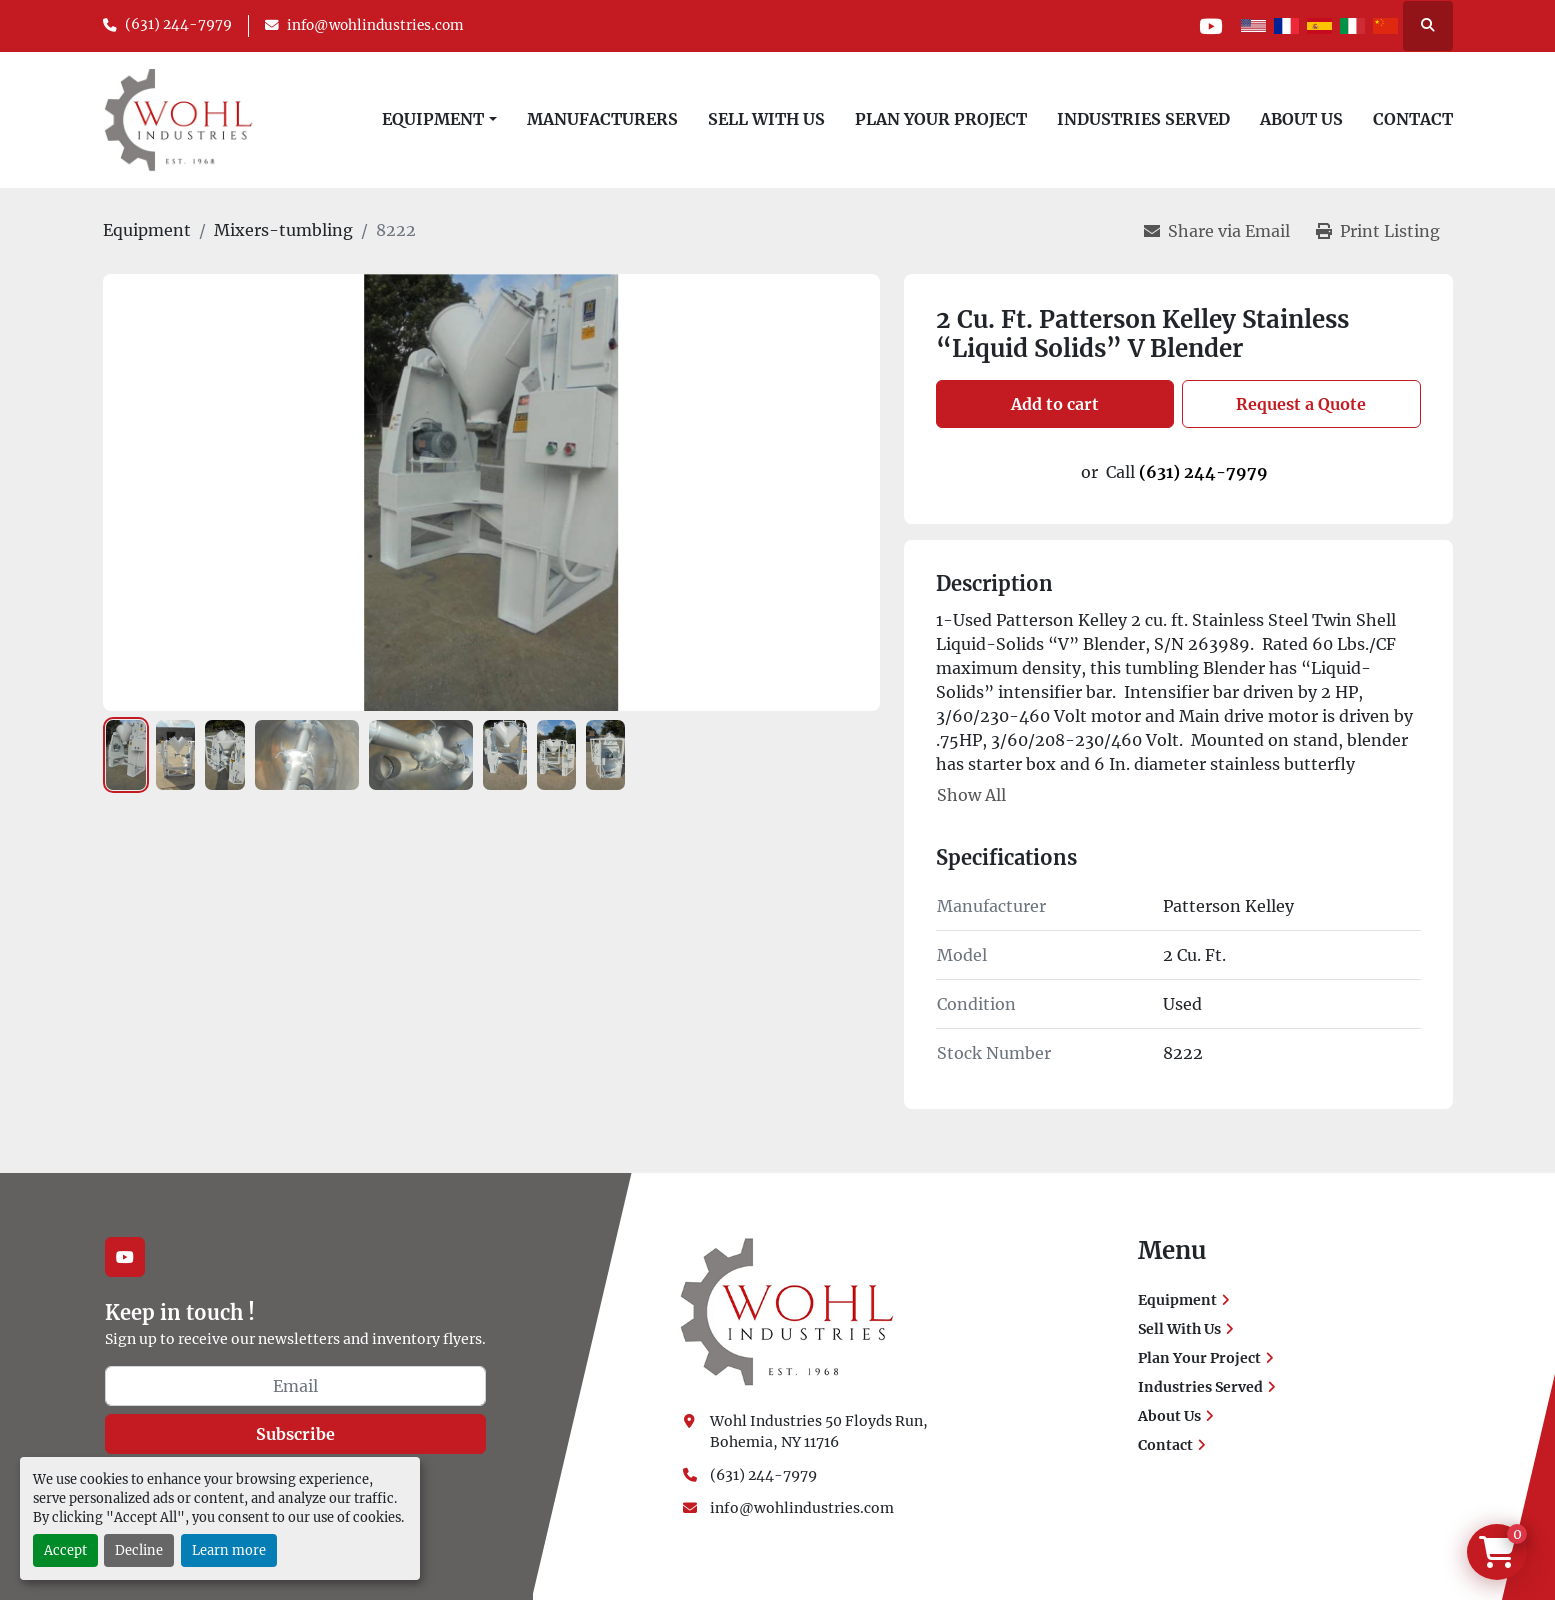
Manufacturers (602, 119)
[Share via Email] (1217, 231)
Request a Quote (1301, 404)
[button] (439, 119)
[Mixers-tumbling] (283, 230)
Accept (65, 1550)
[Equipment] (147, 230)
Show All (971, 795)
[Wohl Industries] (787, 1311)
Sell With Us (766, 119)
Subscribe (295, 1434)
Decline (139, 1550)
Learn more (229, 1550)
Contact (1413, 119)
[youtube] (1211, 26)
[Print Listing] (1378, 231)
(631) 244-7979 (178, 24)
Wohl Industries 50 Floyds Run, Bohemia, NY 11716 (820, 1431)
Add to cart (1055, 404)
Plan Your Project (941, 119)
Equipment (433, 119)
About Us (1301, 119)
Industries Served (1143, 119)
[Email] (295, 1386)
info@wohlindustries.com (375, 25)
